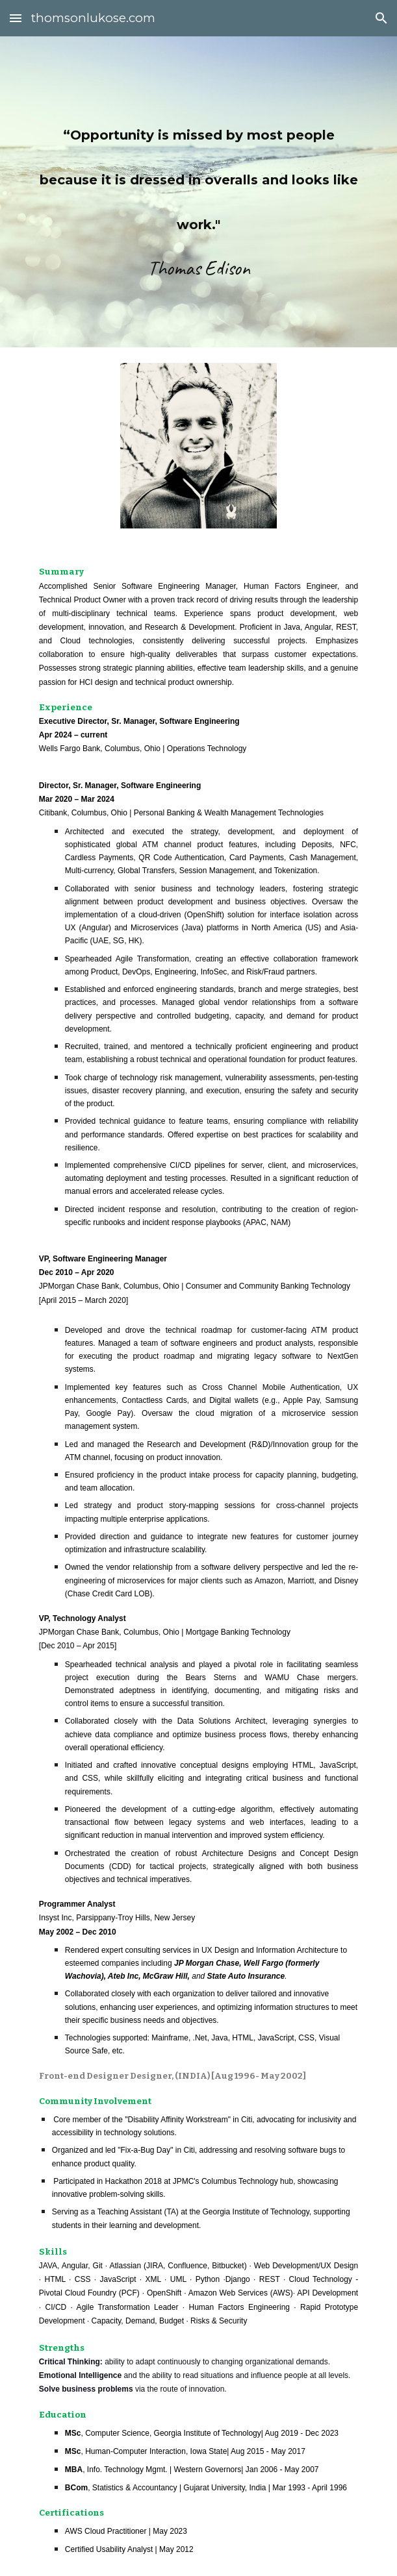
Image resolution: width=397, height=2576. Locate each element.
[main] (198, 191)
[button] (15, 18)
